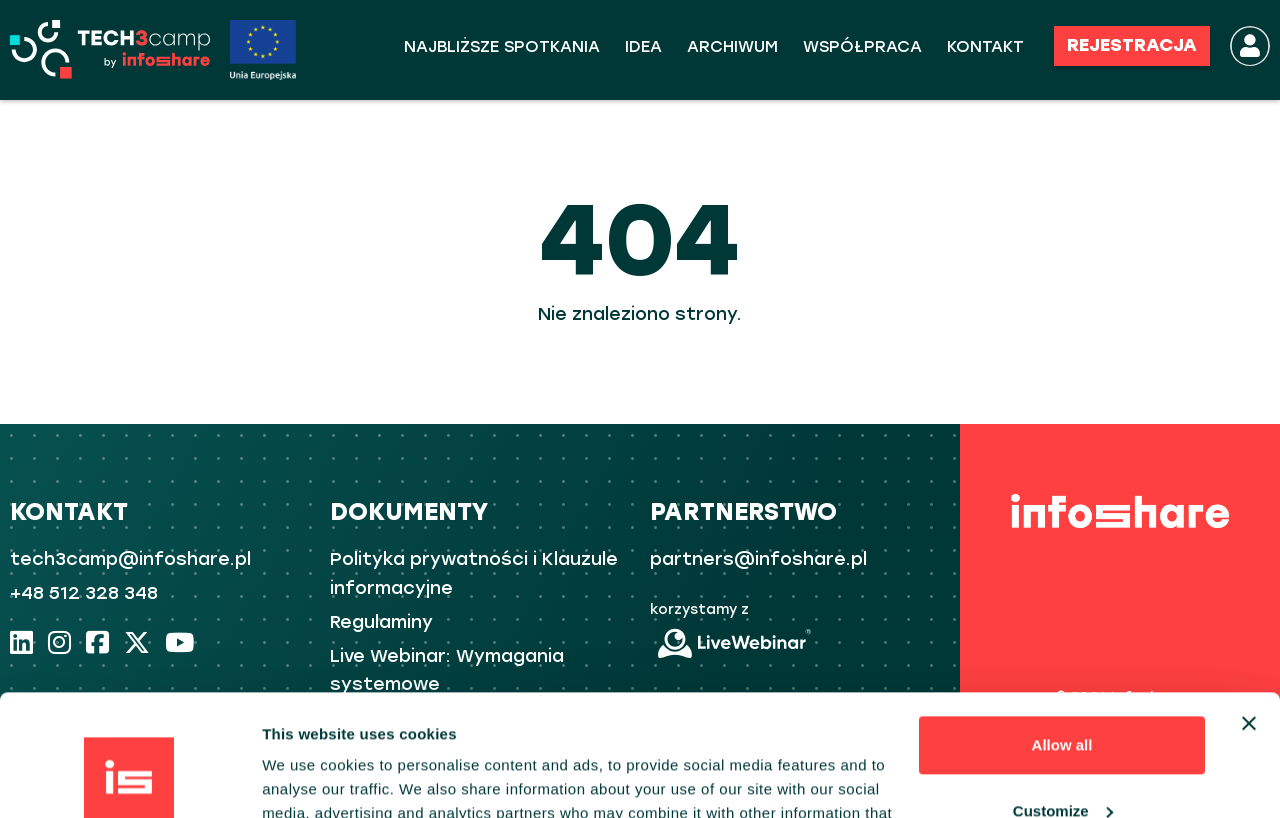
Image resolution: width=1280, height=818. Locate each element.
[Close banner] (1249, 610)
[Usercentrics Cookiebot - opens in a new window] (129, 779)
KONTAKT (985, 46)
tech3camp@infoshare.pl (130, 559)
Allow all (1062, 631)
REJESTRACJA (1132, 45)
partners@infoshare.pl (758, 559)
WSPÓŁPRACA (862, 46)
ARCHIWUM (732, 46)
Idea (643, 46)
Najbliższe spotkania (502, 46)
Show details (308, 778)
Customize (1063, 696)
